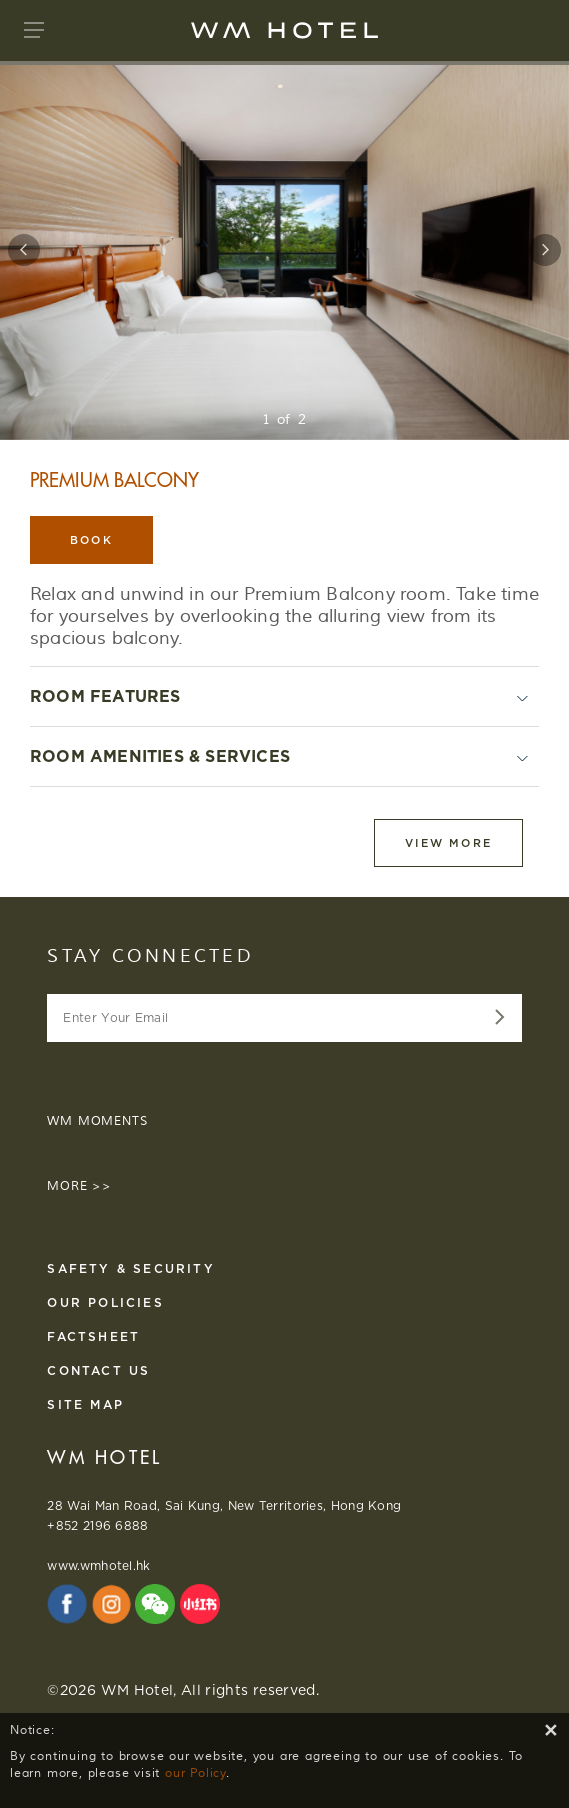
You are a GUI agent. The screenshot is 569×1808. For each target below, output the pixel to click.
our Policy (195, 1773)
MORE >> (79, 1186)
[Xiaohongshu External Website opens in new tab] (200, 1604)
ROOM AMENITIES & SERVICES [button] (160, 756)
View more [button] (448, 843)
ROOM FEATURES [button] (105, 696)
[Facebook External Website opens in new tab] (67, 1604)
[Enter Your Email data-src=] (496, 1018)
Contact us (98, 1370)
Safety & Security (130, 1268)
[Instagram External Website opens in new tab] (111, 1604)
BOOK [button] (91, 540)
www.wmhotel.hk (98, 1565)
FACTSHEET (93, 1336)
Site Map (85, 1404)
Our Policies (105, 1302)
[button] (34, 30)
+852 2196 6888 (97, 1525)
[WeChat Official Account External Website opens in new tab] (155, 1604)
